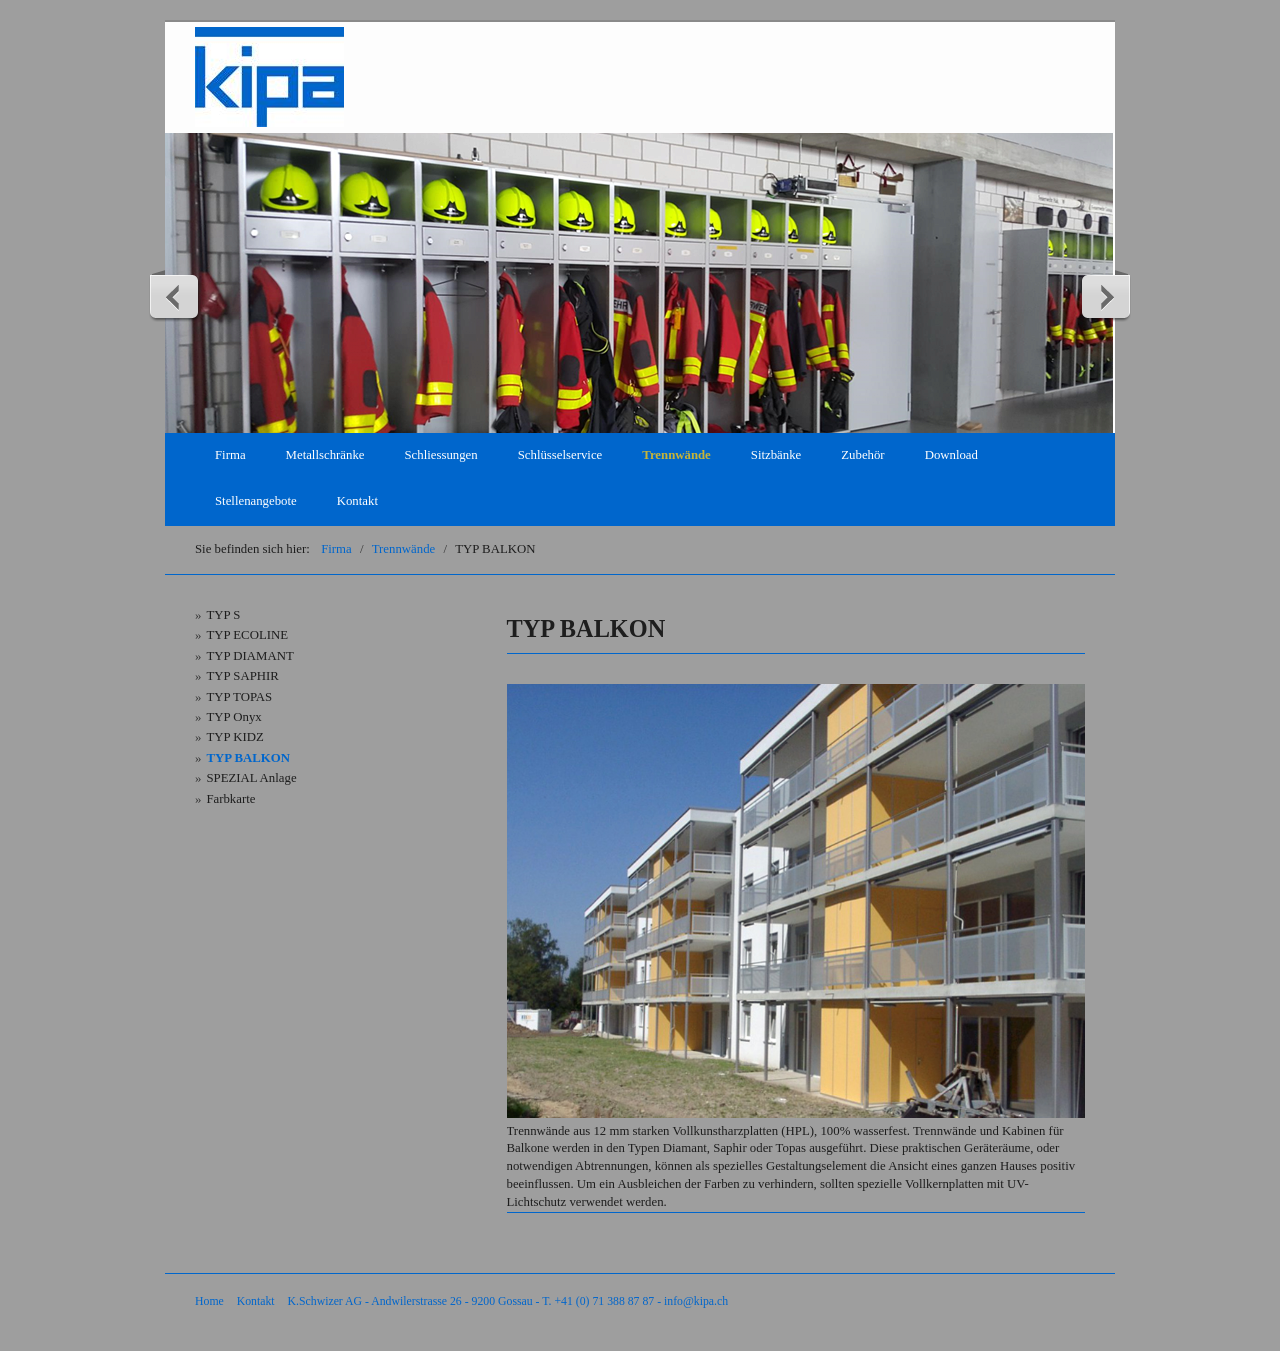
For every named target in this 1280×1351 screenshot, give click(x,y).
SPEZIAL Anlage (251, 778)
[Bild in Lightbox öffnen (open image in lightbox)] (796, 901)
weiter (1105, 296)
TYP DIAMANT (249, 656)
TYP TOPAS (239, 697)
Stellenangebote (256, 501)
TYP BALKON (248, 758)
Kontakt (357, 501)
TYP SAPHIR (242, 676)
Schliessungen (440, 455)
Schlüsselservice (560, 455)
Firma (230, 455)
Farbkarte (230, 799)
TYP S (223, 615)
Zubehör (862, 455)
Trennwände (676, 455)
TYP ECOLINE (247, 635)
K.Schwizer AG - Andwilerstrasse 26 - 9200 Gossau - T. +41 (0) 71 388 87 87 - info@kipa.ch (508, 1301)
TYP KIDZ (234, 737)
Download (951, 455)
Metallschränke (325, 455)
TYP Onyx (233, 717)
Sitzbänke (776, 455)
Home (209, 1301)
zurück (175, 296)
